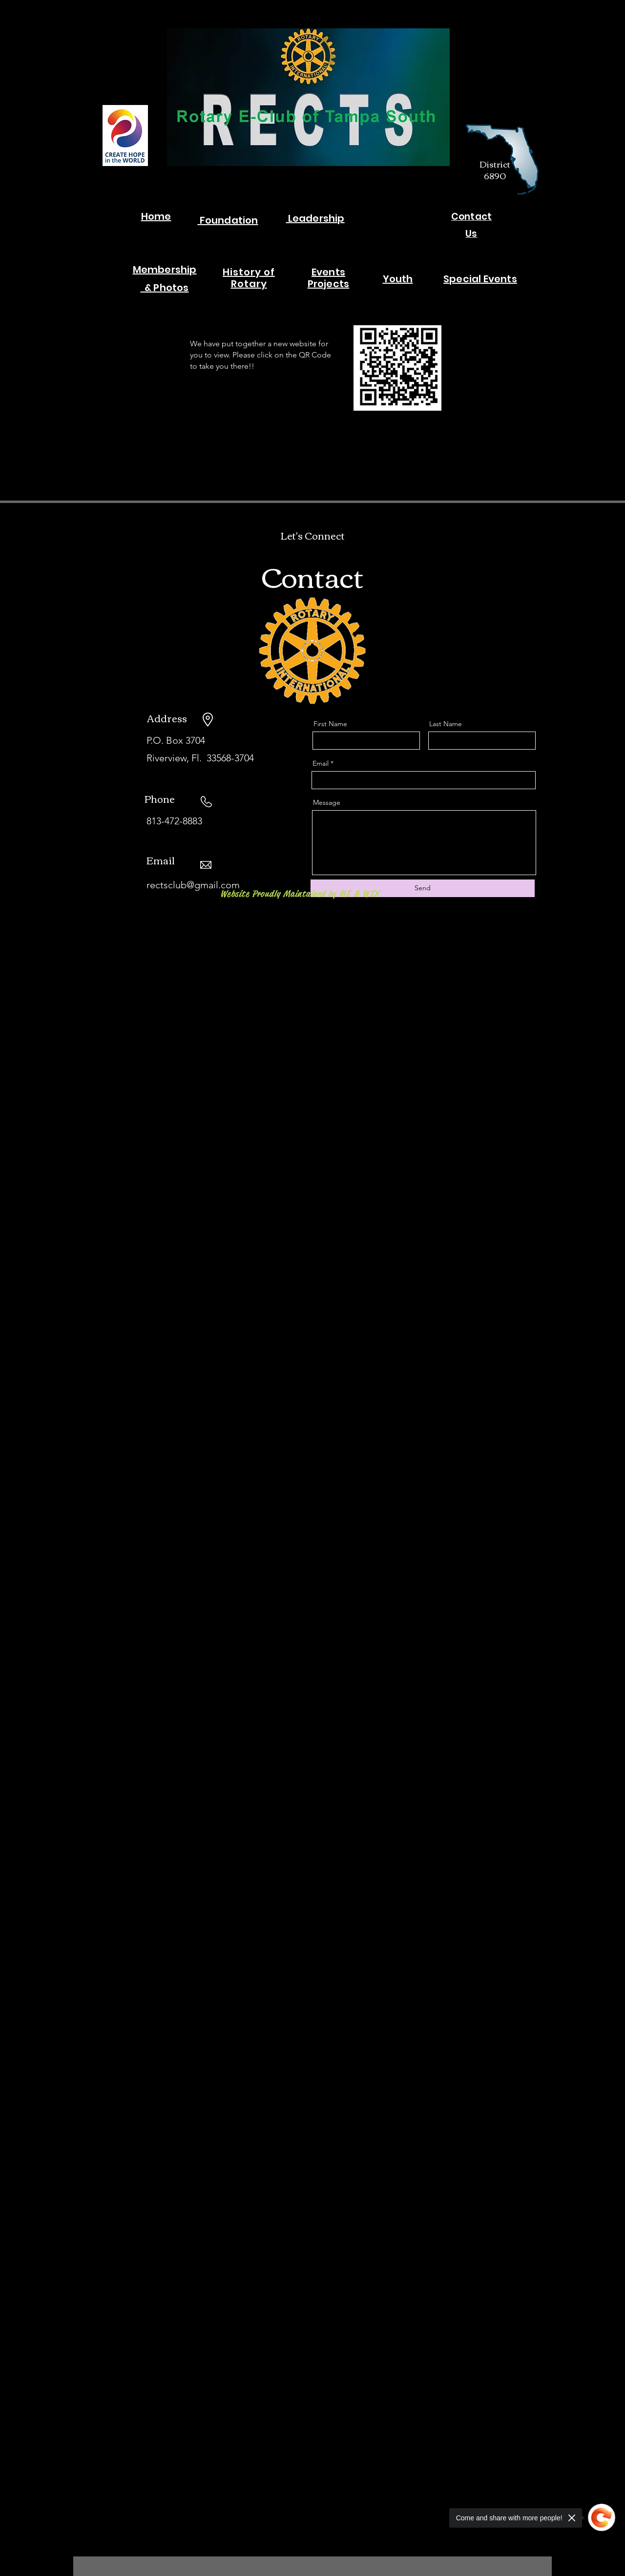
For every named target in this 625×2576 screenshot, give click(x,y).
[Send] (423, 888)
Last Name (445, 723)
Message (326, 802)
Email (320, 763)
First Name (330, 723)
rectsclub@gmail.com (193, 885)
